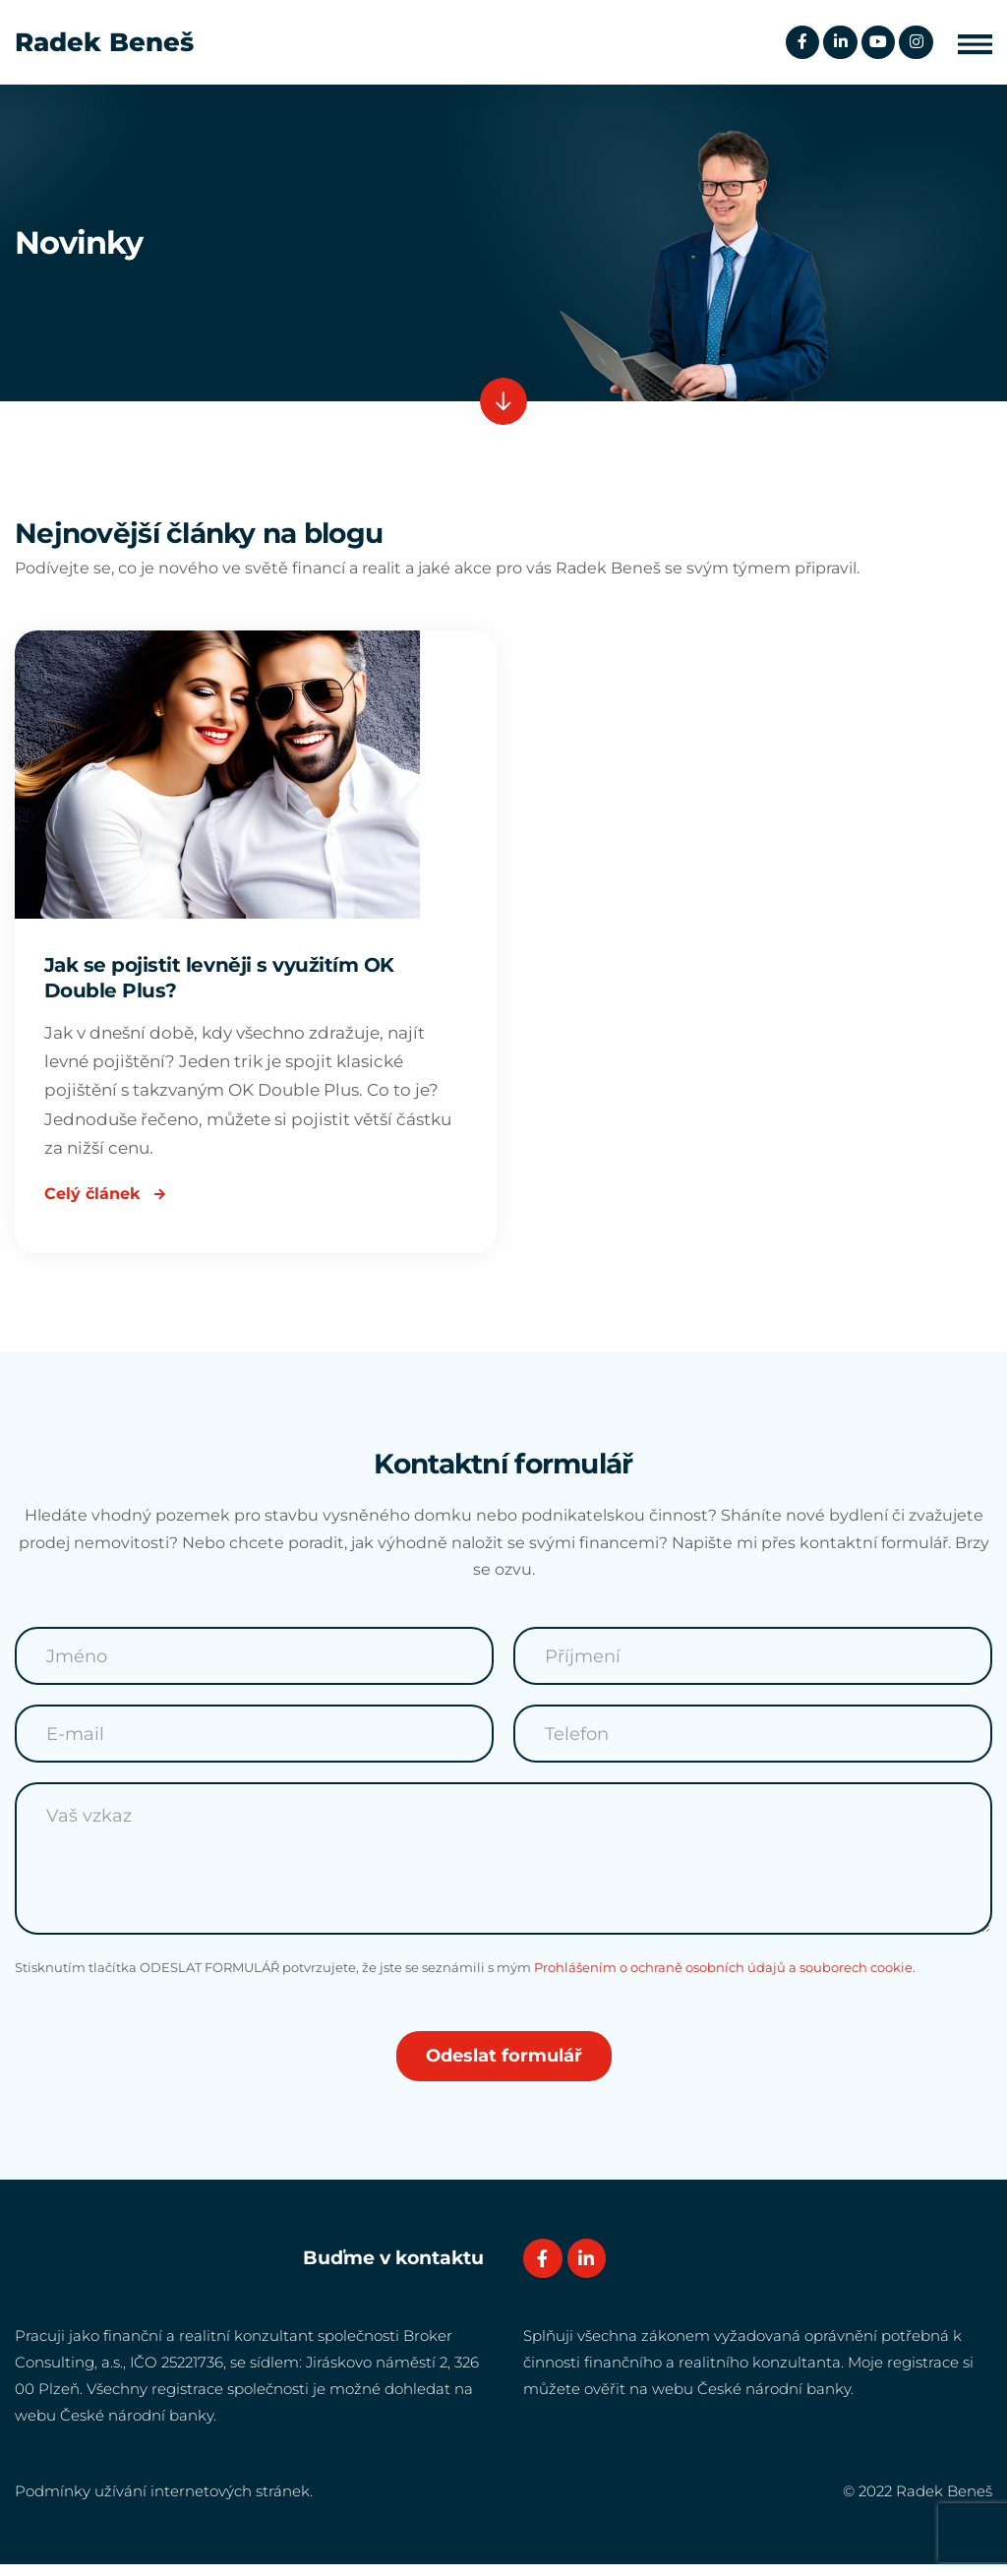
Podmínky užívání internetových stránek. (164, 2503)
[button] (975, 43)
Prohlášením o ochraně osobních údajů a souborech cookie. (725, 1979)
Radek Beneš (104, 42)
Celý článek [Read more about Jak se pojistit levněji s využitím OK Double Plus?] (104, 1202)
